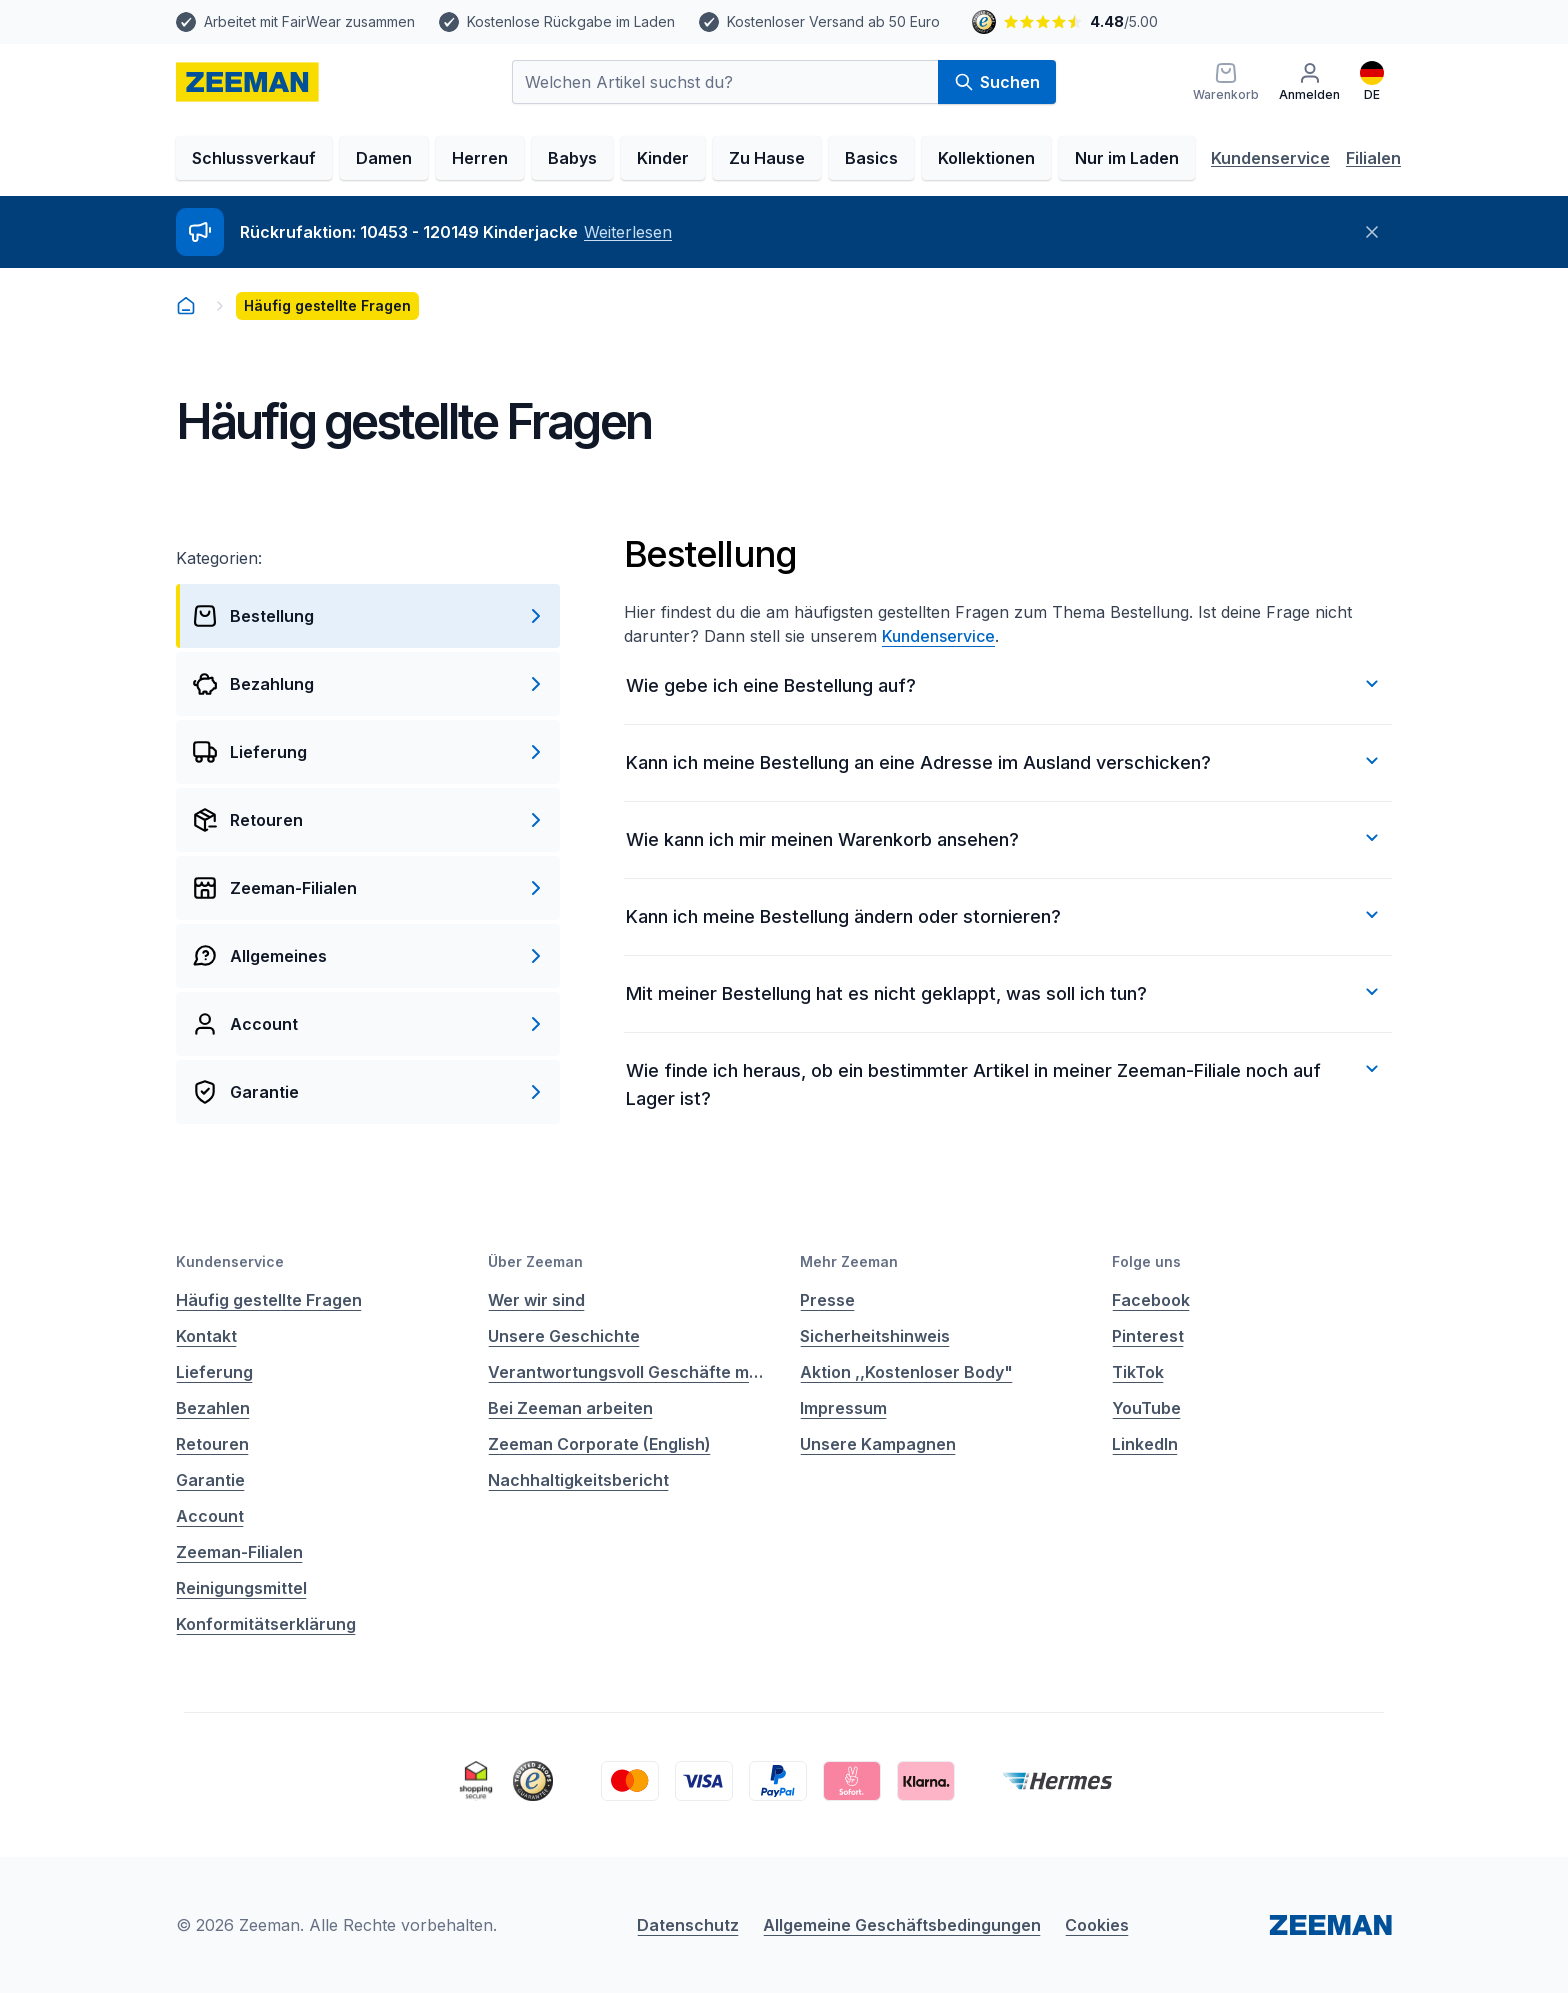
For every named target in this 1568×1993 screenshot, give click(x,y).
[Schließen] (1372, 232)
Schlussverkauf (254, 158)
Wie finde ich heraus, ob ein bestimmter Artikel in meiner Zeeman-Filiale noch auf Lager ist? (1005, 1083)
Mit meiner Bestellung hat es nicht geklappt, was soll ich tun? (1005, 992)
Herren (480, 158)
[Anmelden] (1309, 82)
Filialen (1373, 158)
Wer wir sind (536, 1300)
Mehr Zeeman (849, 1261)
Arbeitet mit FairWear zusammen (309, 21)
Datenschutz (688, 1925)
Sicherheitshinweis (875, 1336)
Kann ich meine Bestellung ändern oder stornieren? (1005, 915)
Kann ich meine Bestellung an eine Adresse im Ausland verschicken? (1005, 761)
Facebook (1151, 1300)
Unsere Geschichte (564, 1336)
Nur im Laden (1127, 158)
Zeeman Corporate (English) (599, 1444)
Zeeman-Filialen (239, 1552)
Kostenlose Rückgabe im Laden (571, 21)
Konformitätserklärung (266, 1624)
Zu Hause (767, 158)
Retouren (212, 1444)
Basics (871, 158)
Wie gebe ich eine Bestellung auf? (1005, 684)
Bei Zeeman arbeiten (570, 1408)
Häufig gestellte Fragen (269, 1300)
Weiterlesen (628, 232)
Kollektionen (986, 158)
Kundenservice (1270, 158)
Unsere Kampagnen (878, 1444)
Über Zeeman (535, 1261)
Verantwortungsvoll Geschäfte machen (628, 1372)
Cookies (1097, 1925)
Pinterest (1148, 1336)
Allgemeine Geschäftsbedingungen (902, 1925)
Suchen (997, 82)
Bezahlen (213, 1408)
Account (210, 1516)
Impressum (843, 1408)
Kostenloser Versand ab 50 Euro (833, 21)
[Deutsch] (1372, 82)
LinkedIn (1145, 1444)
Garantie (210, 1480)
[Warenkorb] (1226, 82)
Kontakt (206, 1336)
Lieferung (214, 1372)
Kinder (663, 158)
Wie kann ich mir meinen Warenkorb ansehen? (1005, 838)
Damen (384, 158)
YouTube (1146, 1408)
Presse (827, 1300)
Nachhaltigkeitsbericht (578, 1480)
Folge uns (1146, 1261)
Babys (572, 158)
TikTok (1138, 1372)
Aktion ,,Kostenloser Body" (906, 1372)
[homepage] (247, 82)
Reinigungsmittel (241, 1588)
